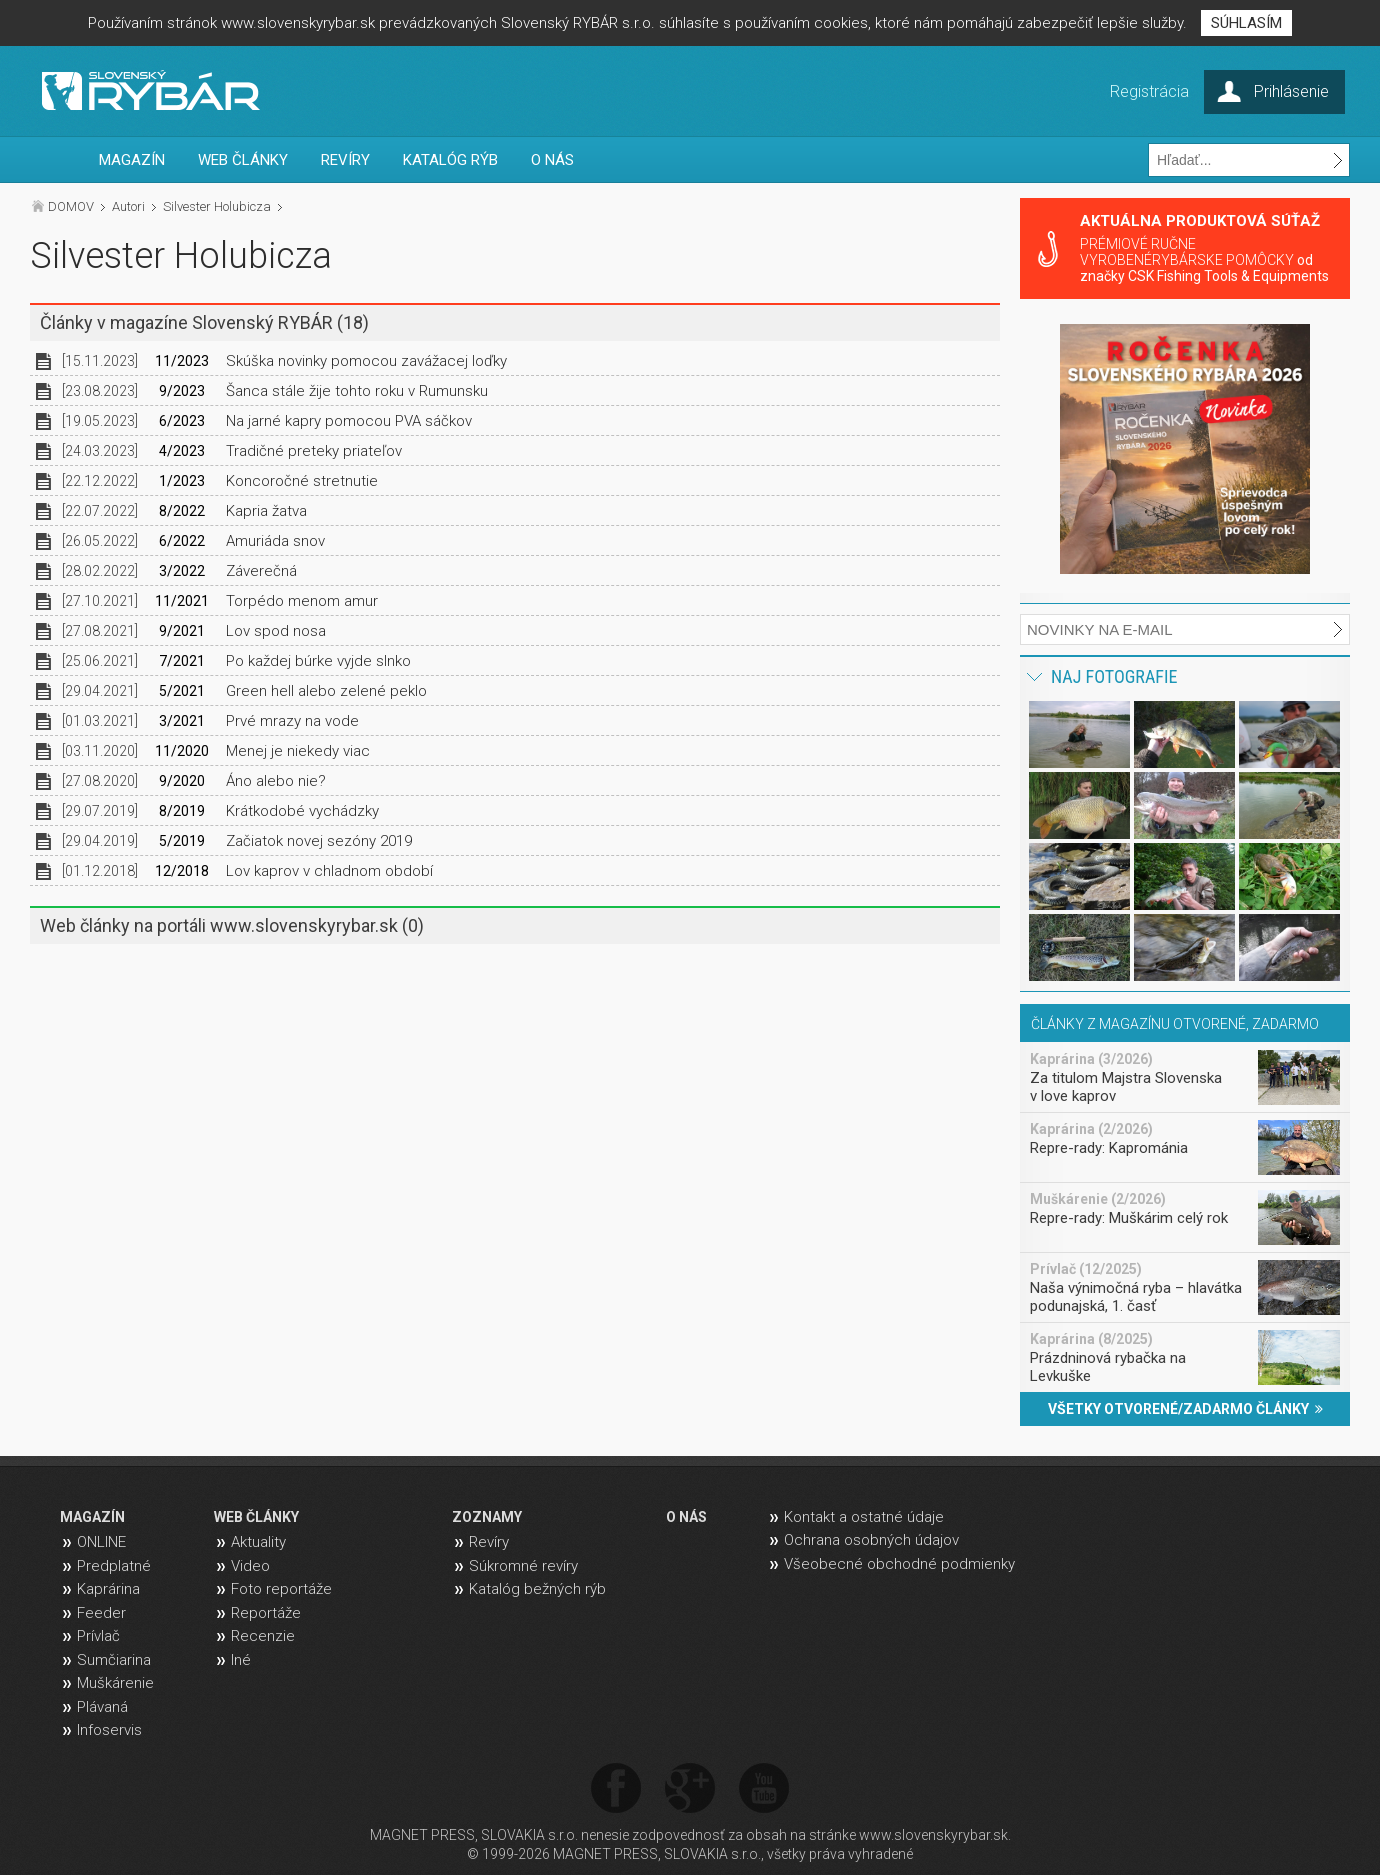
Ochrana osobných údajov (871, 1540)
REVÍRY (345, 160)
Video (250, 1566)
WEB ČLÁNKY (243, 160)
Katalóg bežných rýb (537, 1589)
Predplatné (114, 1566)
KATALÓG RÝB (450, 160)
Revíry (489, 1542)
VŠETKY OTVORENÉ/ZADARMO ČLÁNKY (1185, 1409)
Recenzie (263, 1636)
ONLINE (101, 1542)
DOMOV (71, 206)
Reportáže (266, 1613)
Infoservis (109, 1730)
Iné (241, 1660)
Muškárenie (115, 1683)
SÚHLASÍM (1246, 23)
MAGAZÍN (132, 160)
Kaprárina (108, 1589)
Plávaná (102, 1707)
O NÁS (552, 160)
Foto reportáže (281, 1589)
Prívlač (98, 1636)
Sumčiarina (114, 1660)
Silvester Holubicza (217, 206)
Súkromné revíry (523, 1566)
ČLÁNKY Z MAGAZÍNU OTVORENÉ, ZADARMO (1175, 1024)
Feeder (101, 1613)
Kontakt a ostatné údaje (864, 1517)
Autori (128, 206)
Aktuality (258, 1542)
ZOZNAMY (487, 1517)
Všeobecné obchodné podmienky (899, 1564)
